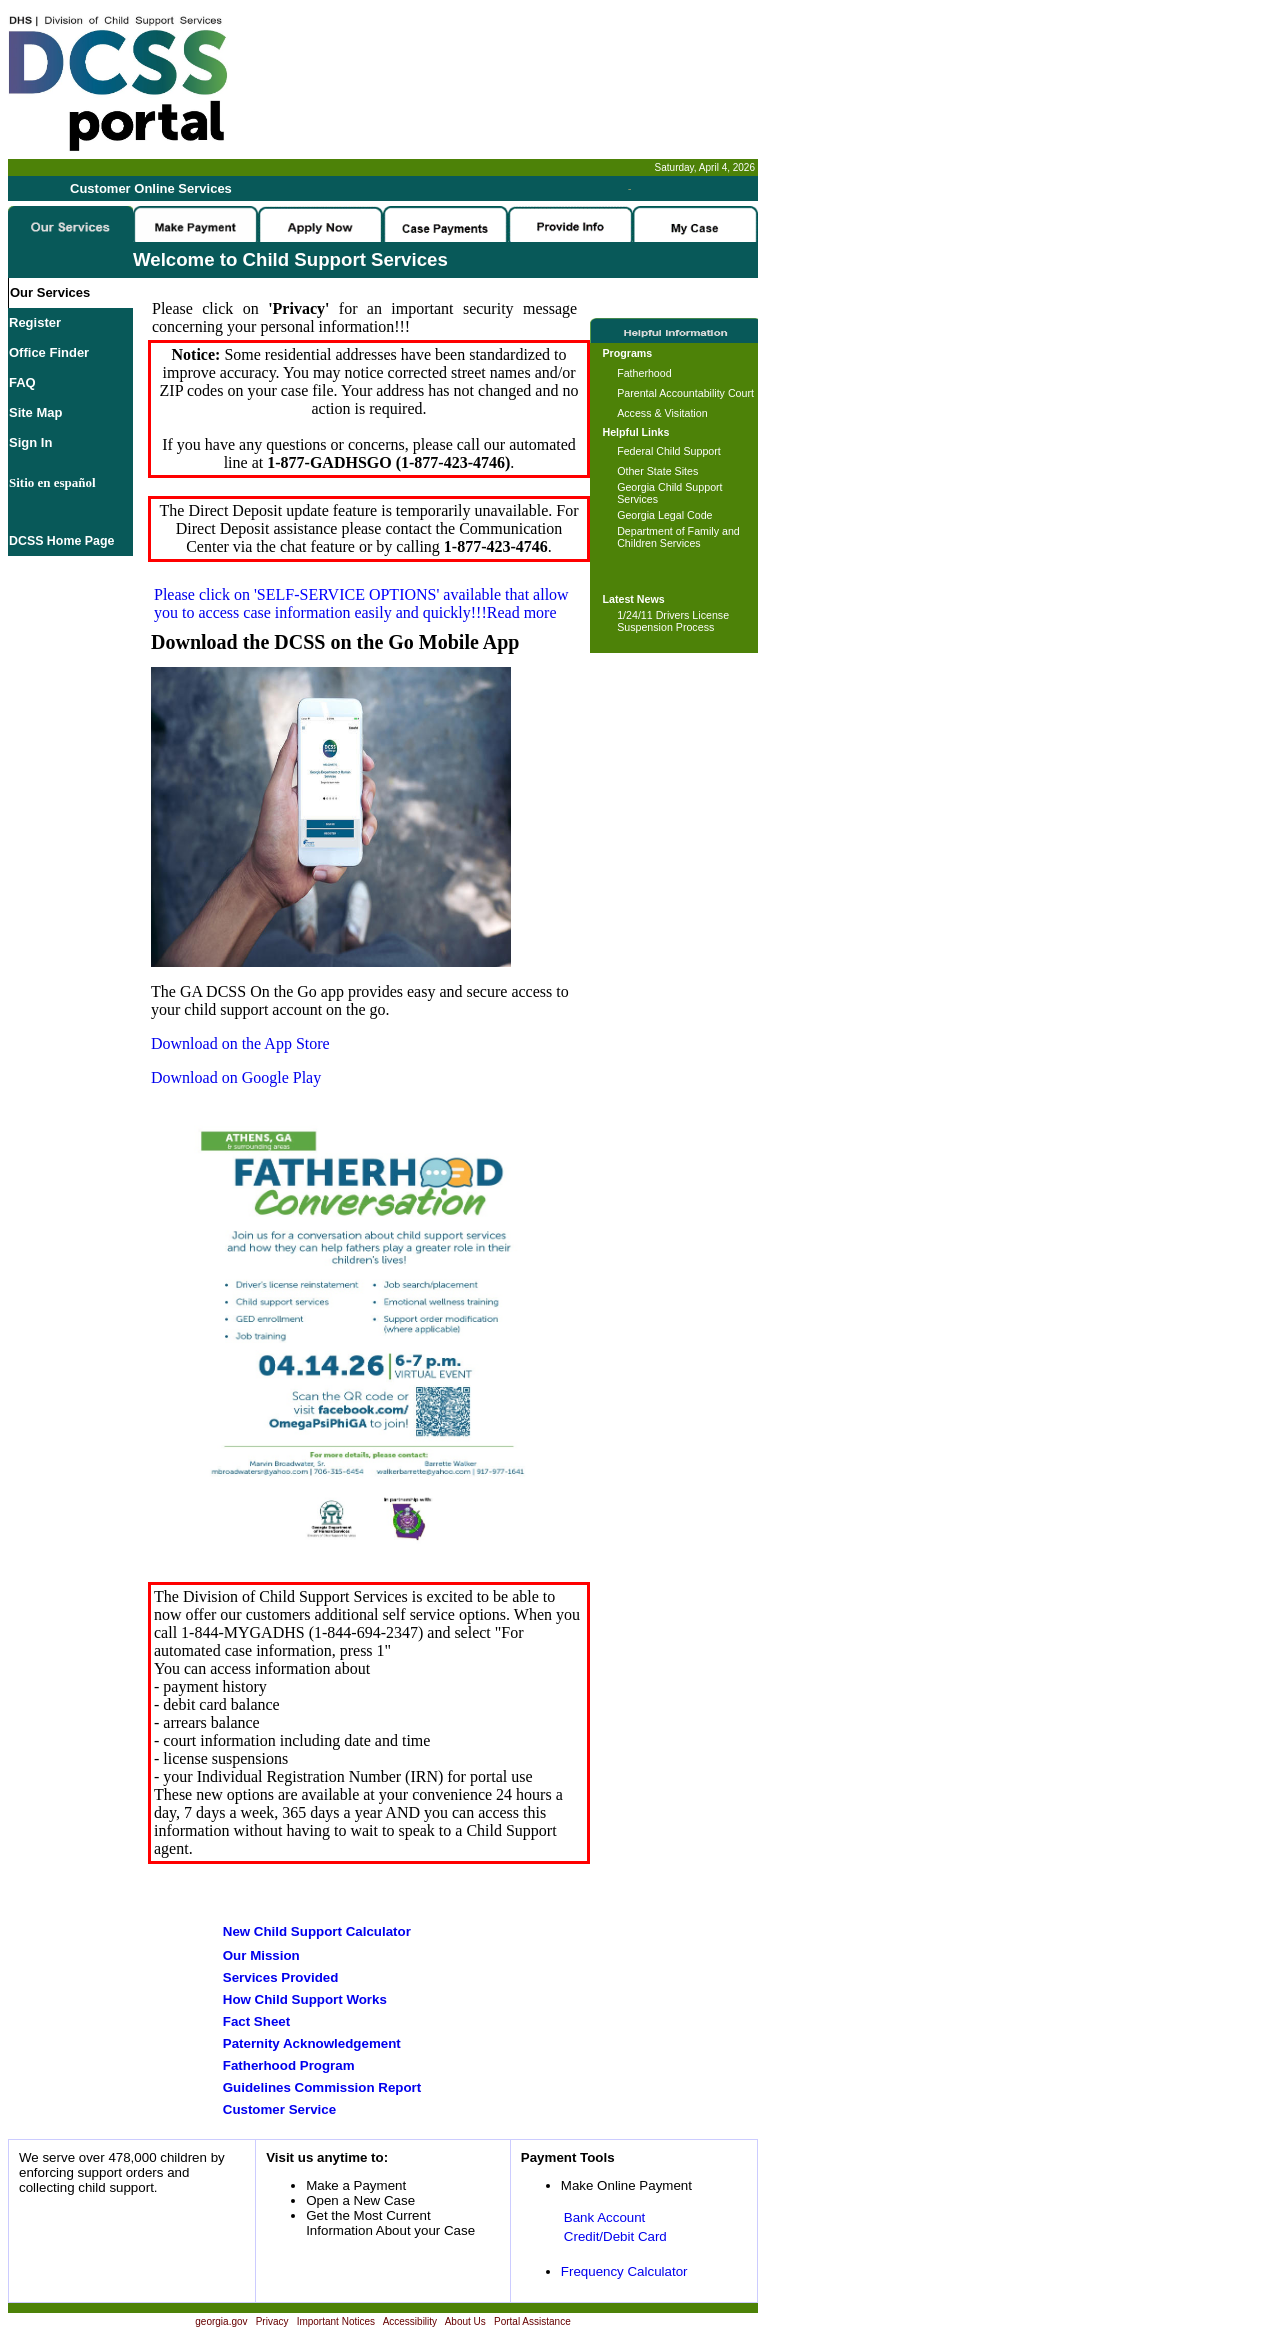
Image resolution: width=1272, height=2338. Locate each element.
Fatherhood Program (289, 2065)
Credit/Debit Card (615, 2236)
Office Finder (49, 352)
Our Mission (261, 1955)
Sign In (30, 442)
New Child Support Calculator (317, 1931)
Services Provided (281, 1977)
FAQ (22, 382)
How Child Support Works (305, 1999)
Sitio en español (52, 482)
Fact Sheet (256, 2021)
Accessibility (410, 2321)
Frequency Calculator (624, 2271)
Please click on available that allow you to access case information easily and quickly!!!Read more (361, 603)
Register (35, 322)
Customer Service (279, 2109)
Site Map (35, 412)
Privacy (272, 2321)
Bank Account (605, 2217)
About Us (465, 2321)
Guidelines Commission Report (322, 2087)
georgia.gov (221, 2321)
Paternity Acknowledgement (312, 2043)
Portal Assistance (532, 2321)
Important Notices (336, 2321)
